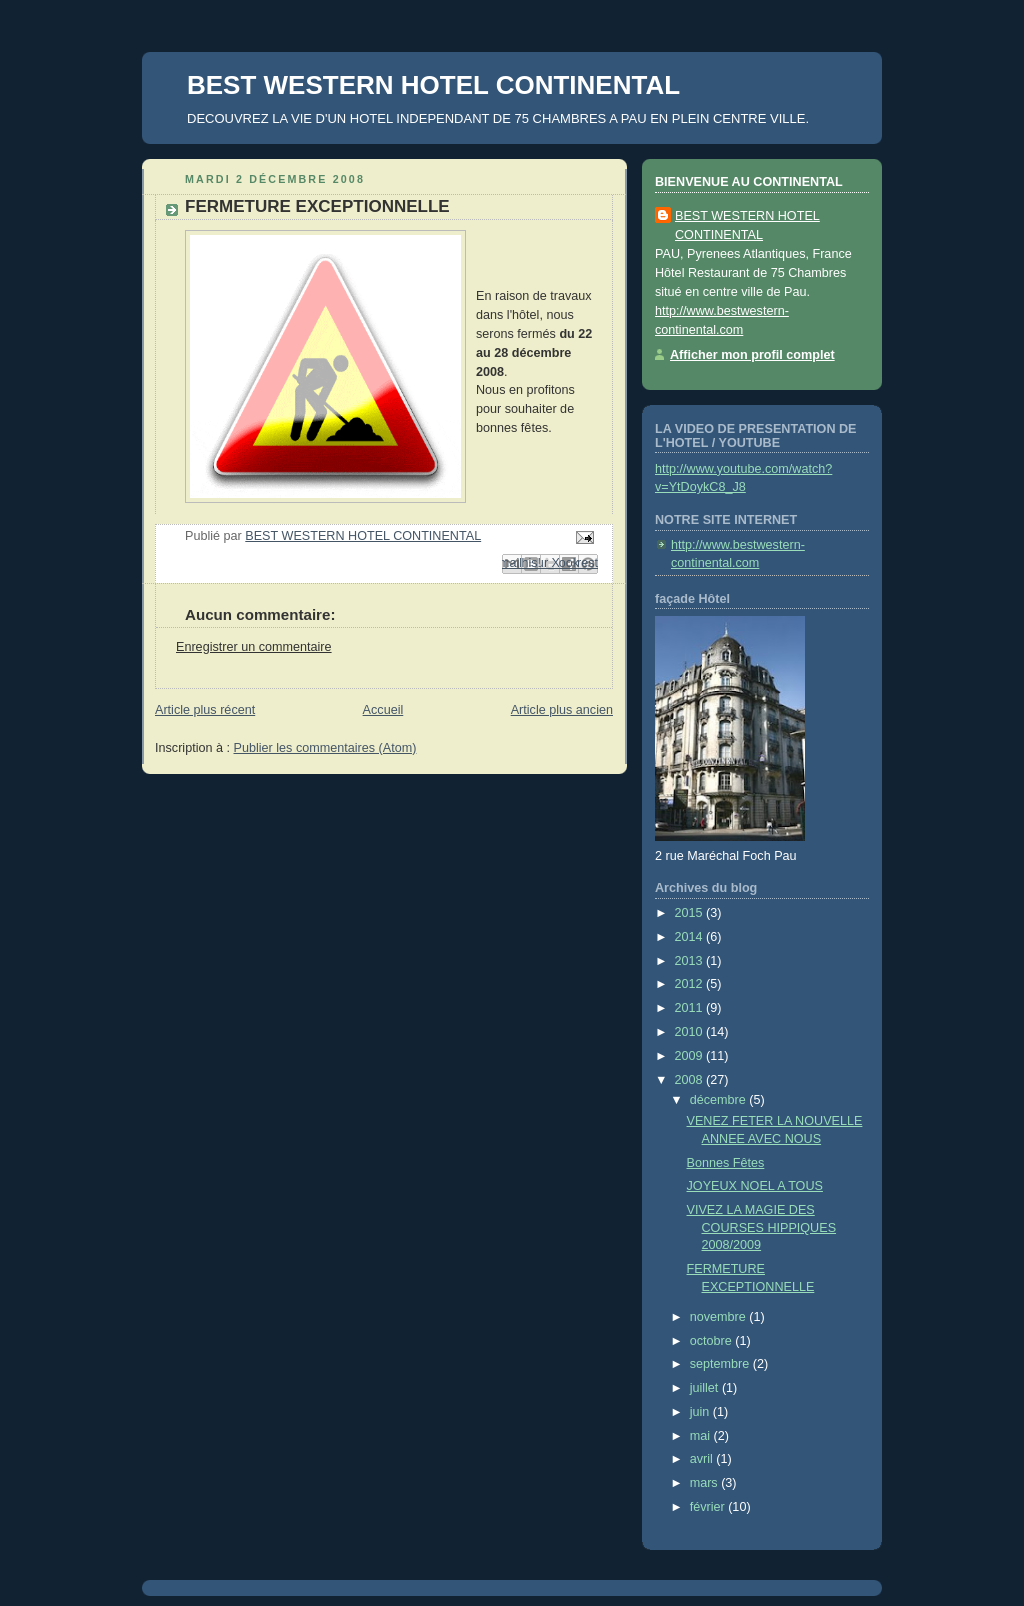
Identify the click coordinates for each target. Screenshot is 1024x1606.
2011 (691, 1008)
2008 (691, 1080)
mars (706, 1483)
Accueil (383, 710)
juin (701, 1412)
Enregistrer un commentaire (254, 647)
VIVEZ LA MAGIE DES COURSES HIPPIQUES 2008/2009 (762, 1227)
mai (702, 1436)
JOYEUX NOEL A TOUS (755, 1186)
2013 (691, 961)
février (709, 1507)
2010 (691, 1032)
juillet (706, 1388)
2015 (691, 913)
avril (703, 1459)
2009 (691, 1056)
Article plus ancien (562, 710)
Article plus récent (205, 710)
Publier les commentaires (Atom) (325, 748)
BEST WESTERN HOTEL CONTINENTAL (433, 85)
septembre (721, 1364)
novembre (720, 1317)
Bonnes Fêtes (726, 1163)
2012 (691, 984)
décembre (720, 1100)
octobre (713, 1341)
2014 (691, 937)
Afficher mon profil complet (752, 355)
